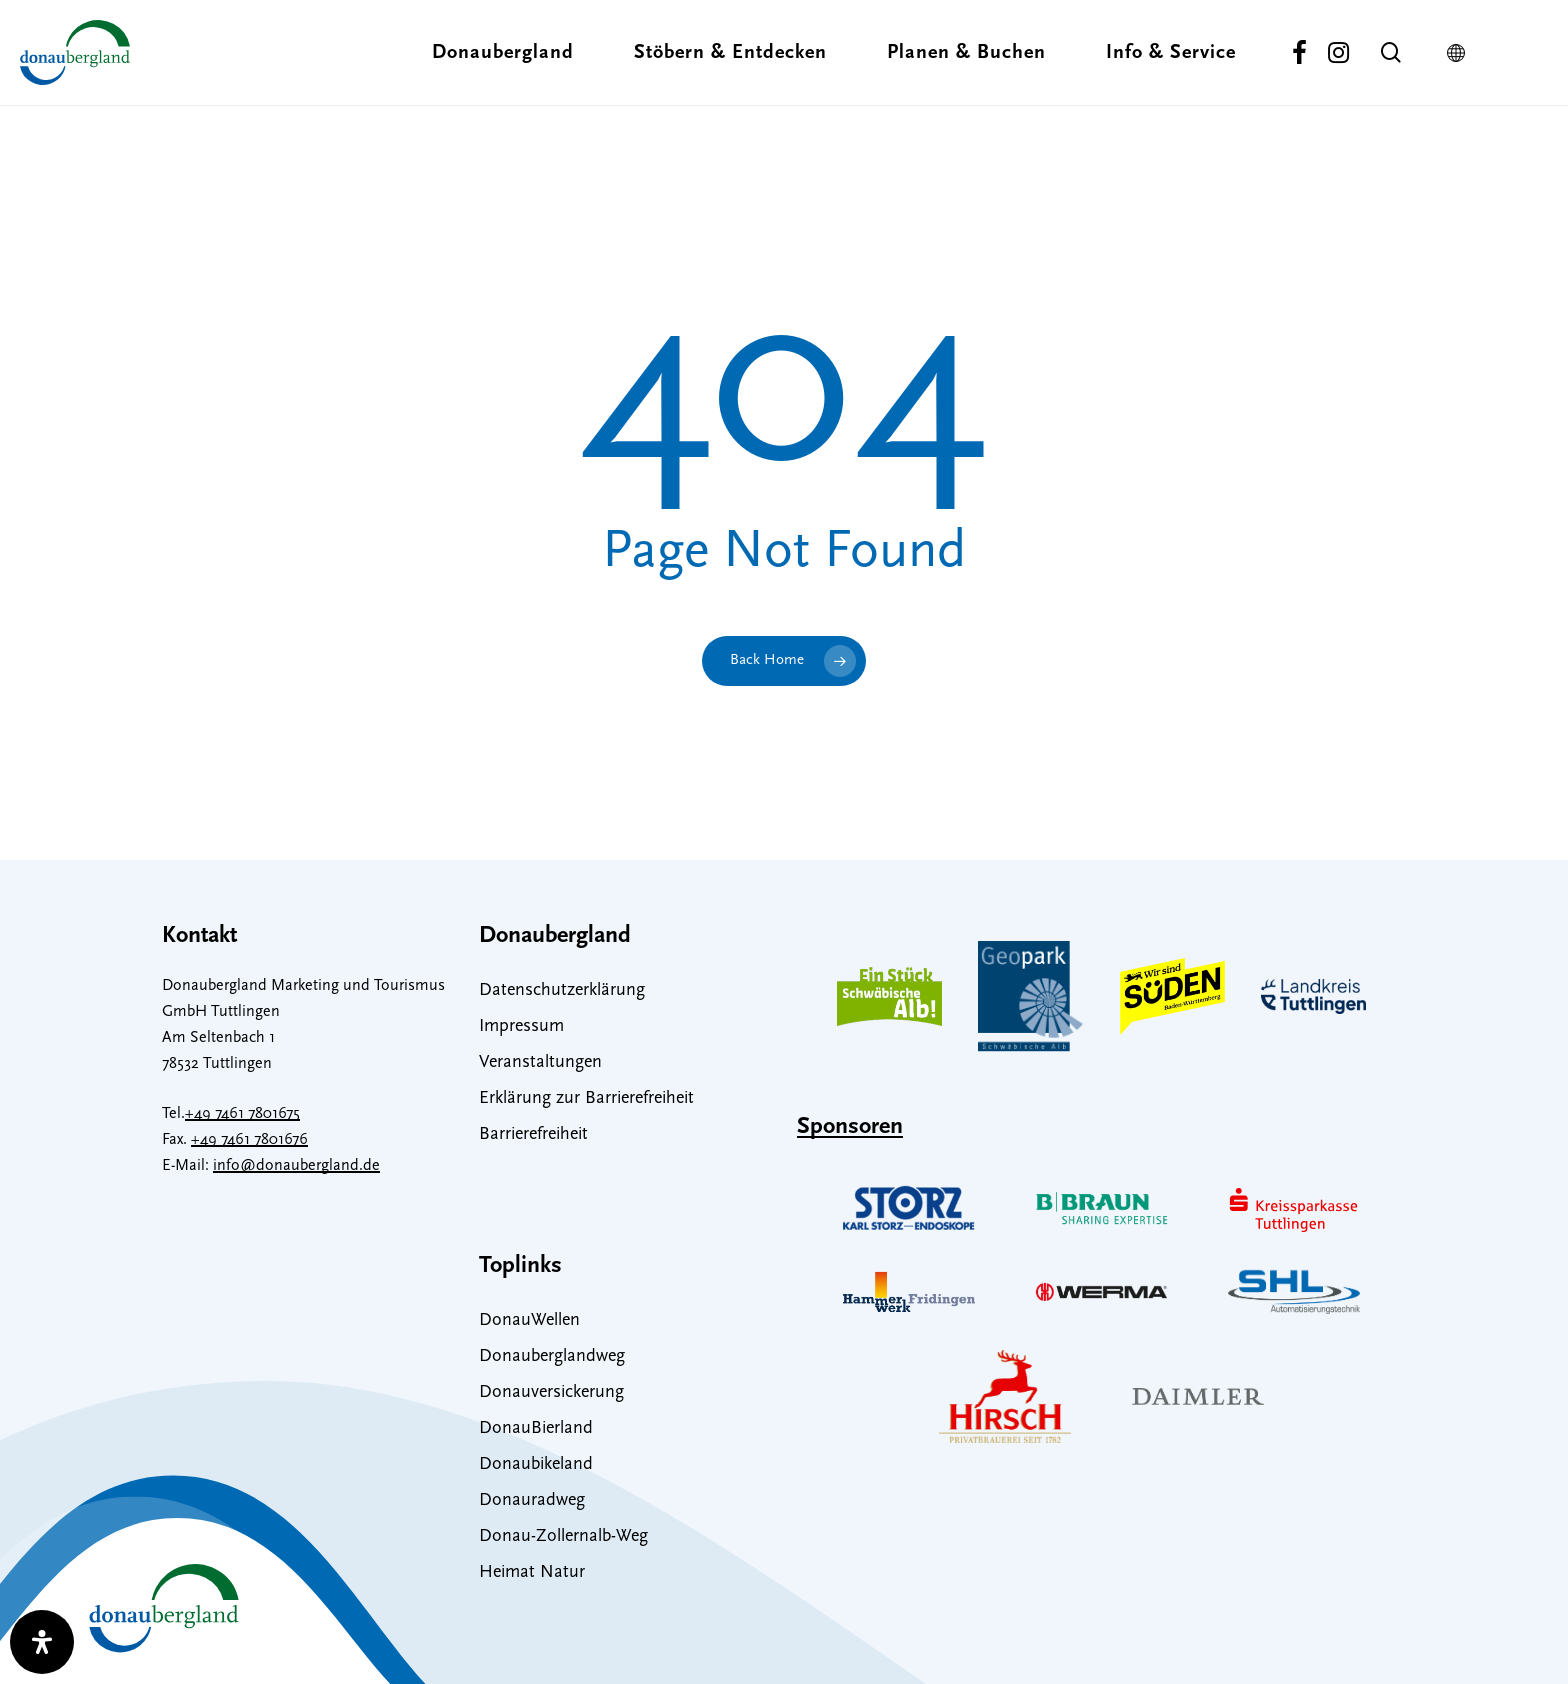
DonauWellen (529, 1320)
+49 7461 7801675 (242, 1114)
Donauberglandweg (552, 1356)
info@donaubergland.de (296, 1166)
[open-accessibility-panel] (42, 1642)
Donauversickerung (551, 1392)
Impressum (521, 1026)
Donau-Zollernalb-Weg (563, 1536)
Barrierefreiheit (533, 1134)
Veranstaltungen (540, 1062)
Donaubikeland (536, 1464)
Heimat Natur (532, 1572)
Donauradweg (532, 1500)
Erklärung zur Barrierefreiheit (586, 1098)
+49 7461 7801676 (249, 1140)
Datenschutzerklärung (562, 990)
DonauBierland (536, 1428)
